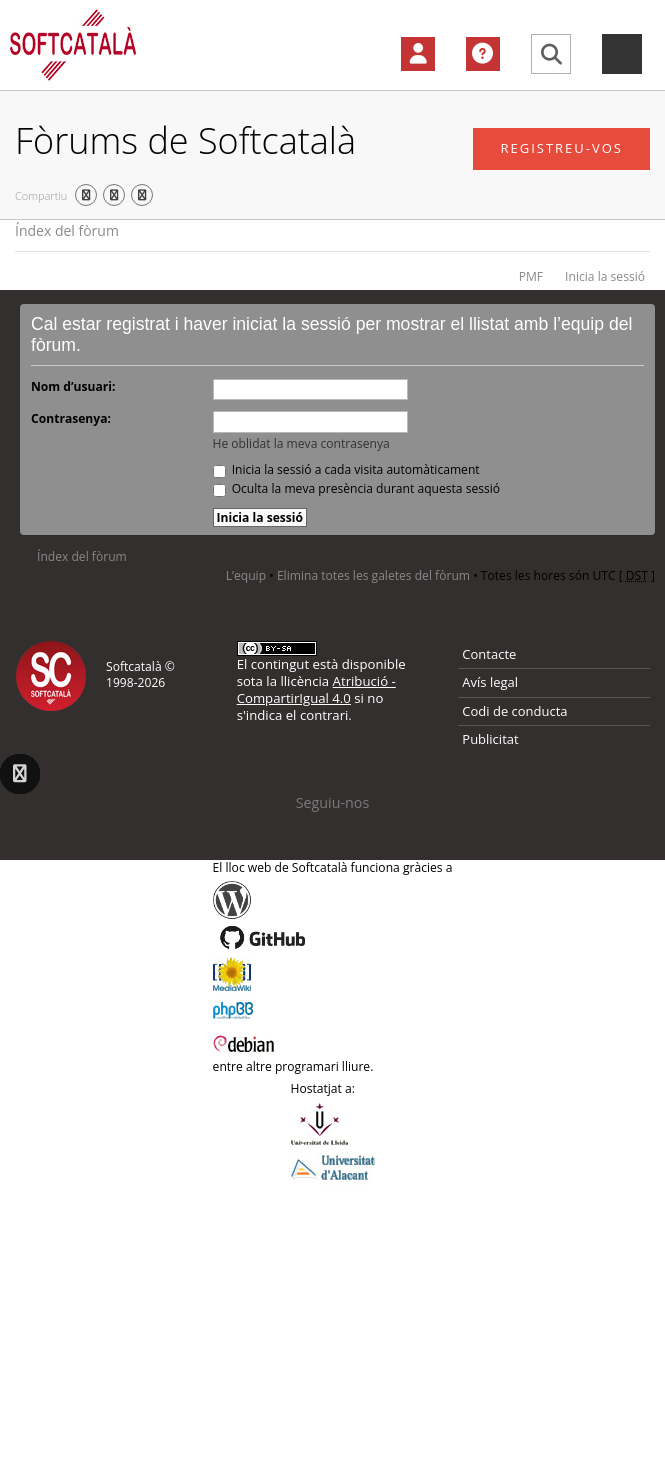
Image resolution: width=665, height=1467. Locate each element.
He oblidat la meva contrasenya (301, 443)
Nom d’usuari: (73, 386)
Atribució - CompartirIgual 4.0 (316, 689)
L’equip (246, 575)
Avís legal (490, 682)
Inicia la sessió (605, 276)
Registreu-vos (561, 148)
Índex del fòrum (67, 230)
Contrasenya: (71, 418)
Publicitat (490, 739)
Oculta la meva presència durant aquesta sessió (357, 488)
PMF (531, 276)
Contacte (489, 654)
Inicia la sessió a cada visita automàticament (346, 469)
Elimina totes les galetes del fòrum (373, 575)
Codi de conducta (514, 711)
